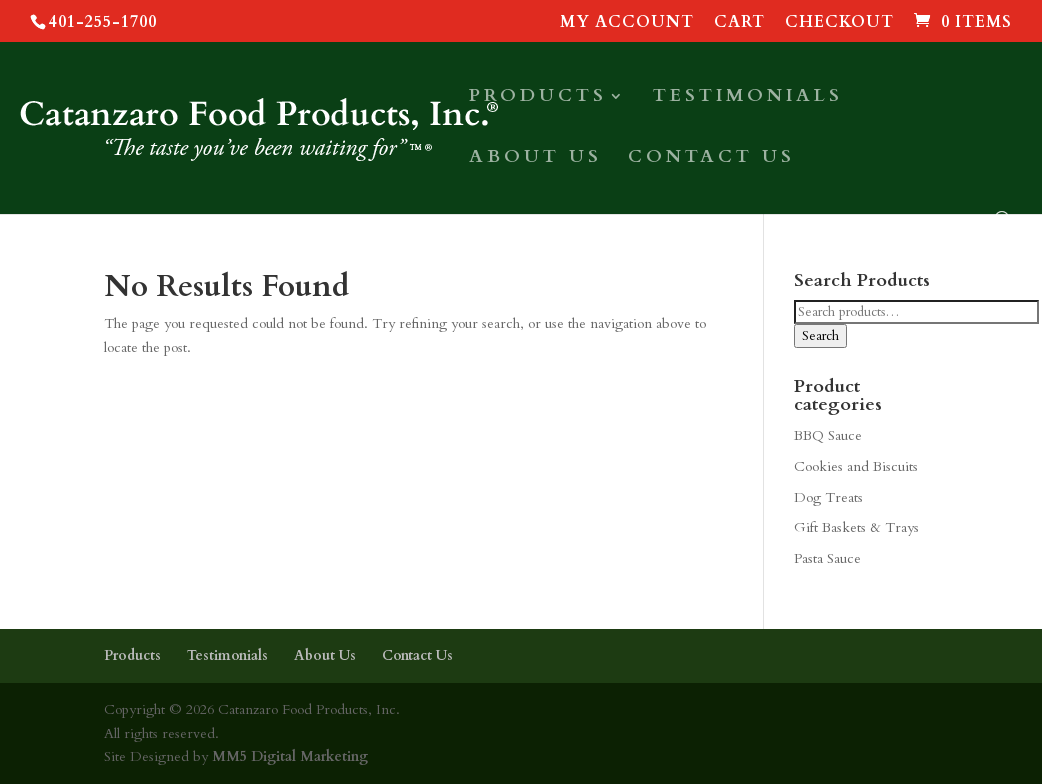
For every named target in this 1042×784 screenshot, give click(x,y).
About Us (535, 159)
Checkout (839, 23)
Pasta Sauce (827, 558)
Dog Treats (828, 497)
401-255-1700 (103, 22)
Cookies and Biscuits (856, 466)
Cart (739, 23)
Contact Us (711, 159)
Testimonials (748, 98)
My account (627, 23)
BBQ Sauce (828, 435)
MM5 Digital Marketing (288, 756)
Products (538, 98)
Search (820, 336)
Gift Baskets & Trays (856, 527)
